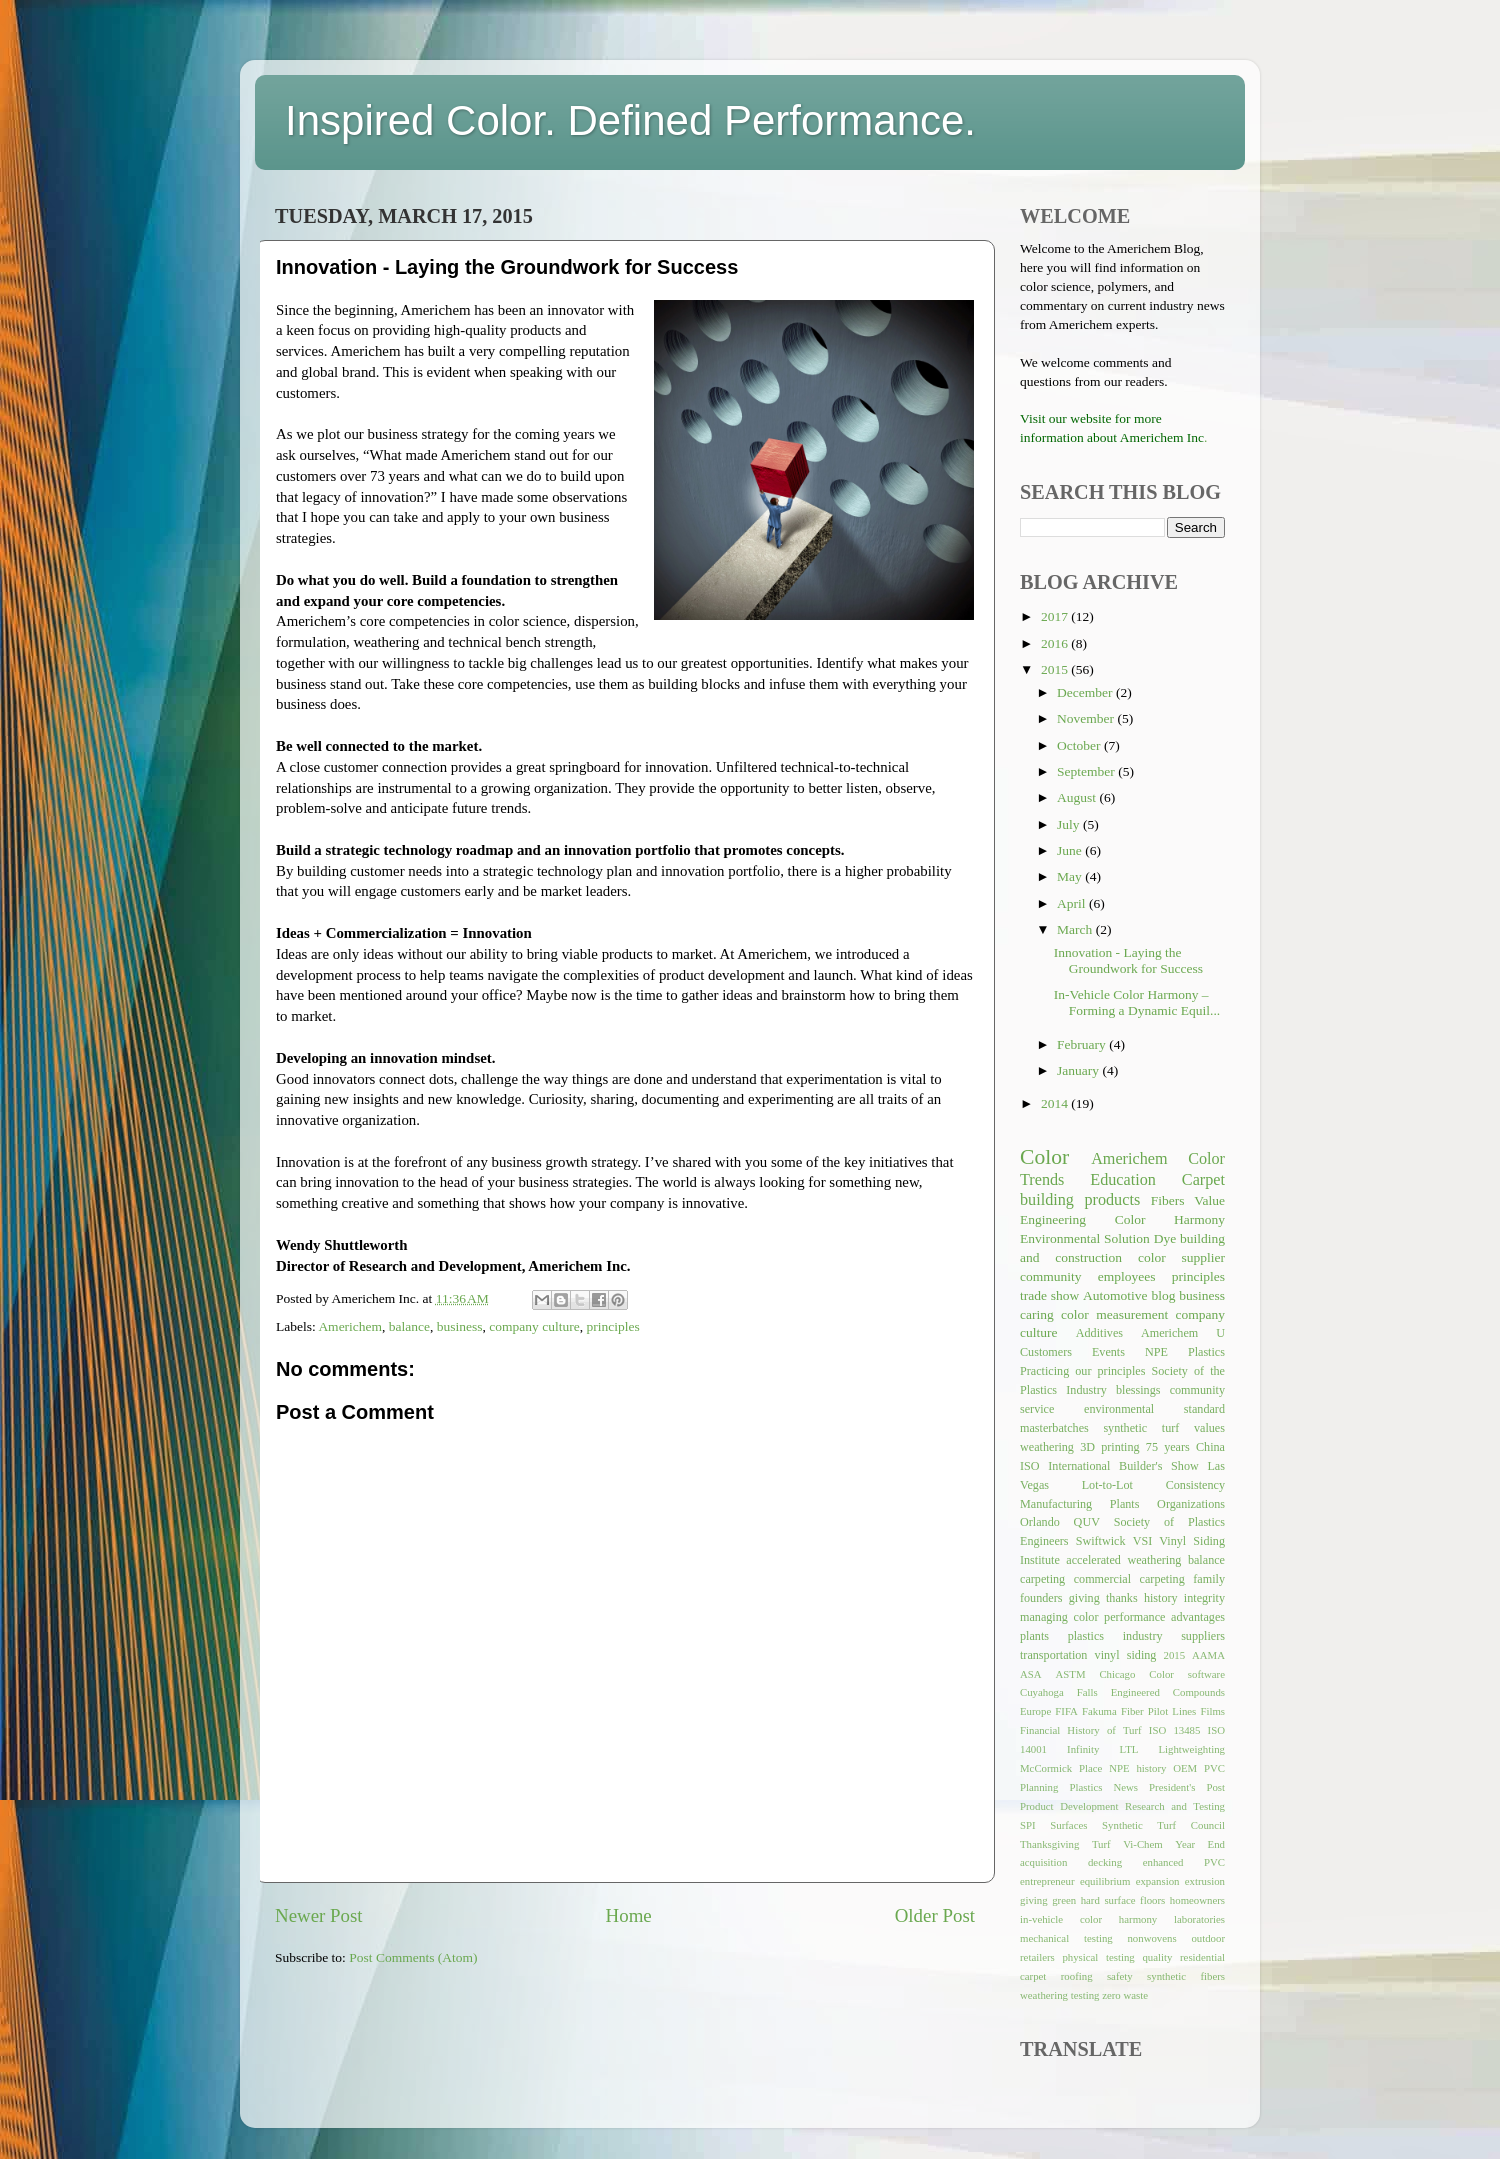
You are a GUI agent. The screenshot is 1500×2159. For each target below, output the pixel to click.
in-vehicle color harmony (1088, 1919)
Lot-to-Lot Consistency (1153, 1485)
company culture (534, 1326)
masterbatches (1054, 1428)
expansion (1158, 1881)
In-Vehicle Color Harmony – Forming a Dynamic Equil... (1137, 1002)
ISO (1030, 1466)
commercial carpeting (1129, 1579)
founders (1041, 1598)
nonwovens (1151, 1938)
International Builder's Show (1123, 1466)
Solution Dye (1140, 1238)
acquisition (1043, 1862)
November (1087, 718)
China (1210, 1447)
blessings (1138, 1390)
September (1087, 771)
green (1064, 1900)
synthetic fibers (1186, 1976)
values (1209, 1428)
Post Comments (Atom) (413, 1957)
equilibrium (1105, 1881)
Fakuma (1099, 1711)
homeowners (1197, 1900)
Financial (1040, 1730)
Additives (1099, 1333)
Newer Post (319, 1915)
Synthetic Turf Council (1163, 1825)
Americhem (350, 1326)
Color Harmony (1170, 1219)
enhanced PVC (1184, 1862)
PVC (1214, 1768)
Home (629, 1915)
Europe (1035, 1711)
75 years (1168, 1447)
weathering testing (1059, 1995)
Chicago (1117, 1674)
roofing (1077, 1976)
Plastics (1206, 1352)
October (1080, 745)
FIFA (1066, 1711)
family (1209, 1579)
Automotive (1115, 1295)
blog (1163, 1295)
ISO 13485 (1175, 1730)
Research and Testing (1175, 1806)
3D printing (1109, 1447)
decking (1105, 1862)
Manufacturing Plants (1079, 1504)
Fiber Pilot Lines (1158, 1711)
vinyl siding (1126, 1655)
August (1078, 797)
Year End (1200, 1844)
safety (1120, 1976)
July (1070, 824)
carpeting (1042, 1579)
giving (1034, 1900)
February (1083, 1044)
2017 (1056, 616)
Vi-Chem (1143, 1844)
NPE (1156, 1352)
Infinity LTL (1102, 1749)
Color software (1187, 1674)
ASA (1031, 1674)
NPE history (1137, 1768)
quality (1157, 1957)
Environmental (1060, 1238)
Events (1108, 1352)
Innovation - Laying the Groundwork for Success (1128, 960)
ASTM (1071, 1674)
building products (1080, 1200)
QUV (1087, 1522)
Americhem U (1183, 1333)
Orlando (1040, 1522)
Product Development (1069, 1806)
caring (1037, 1314)
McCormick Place (1061, 1768)
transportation (1053, 1655)
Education (1123, 1180)
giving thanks (1103, 1598)
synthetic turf (1141, 1428)
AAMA (1208, 1655)
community (1051, 1276)
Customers (1046, 1352)
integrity (1204, 1598)
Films (1212, 1711)
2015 (1056, 669)
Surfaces (1068, 1825)
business (460, 1326)
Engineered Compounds (1168, 1692)
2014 (1056, 1103)
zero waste (1125, 1995)
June (1071, 850)
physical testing (1098, 1957)
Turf (1101, 1844)
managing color (1059, 1617)
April (1073, 903)
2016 (1056, 643)
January (1079, 1070)
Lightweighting (1191, 1749)
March (1076, 929)
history (1161, 1598)
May (1071, 876)
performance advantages (1164, 1617)
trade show (1049, 1295)
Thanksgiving (1049, 1844)
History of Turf (1104, 1730)
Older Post (935, 1915)
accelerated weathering (1123, 1560)
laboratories (1199, 1919)
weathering (1047, 1447)
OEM (1185, 1768)
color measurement (1114, 1314)
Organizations (1191, 1504)
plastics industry (1115, 1636)
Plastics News (1103, 1787)
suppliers (1203, 1636)
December (1086, 692)
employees (1127, 1276)
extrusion (1205, 1881)
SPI (1028, 1825)
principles (612, 1326)
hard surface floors (1123, 1900)
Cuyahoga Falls (1059, 1692)
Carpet (1203, 1180)
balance (409, 1326)
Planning (1039, 1787)
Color (1044, 1157)
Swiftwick (1101, 1541)
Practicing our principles (1082, 1371)
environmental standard (1154, 1409)
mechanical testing (1066, 1938)
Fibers (1168, 1200)
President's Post (1187, 1787)
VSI (1143, 1541)
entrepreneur (1047, 1881)
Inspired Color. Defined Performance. (630, 120)
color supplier (1181, 1257)
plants (1034, 1636)
